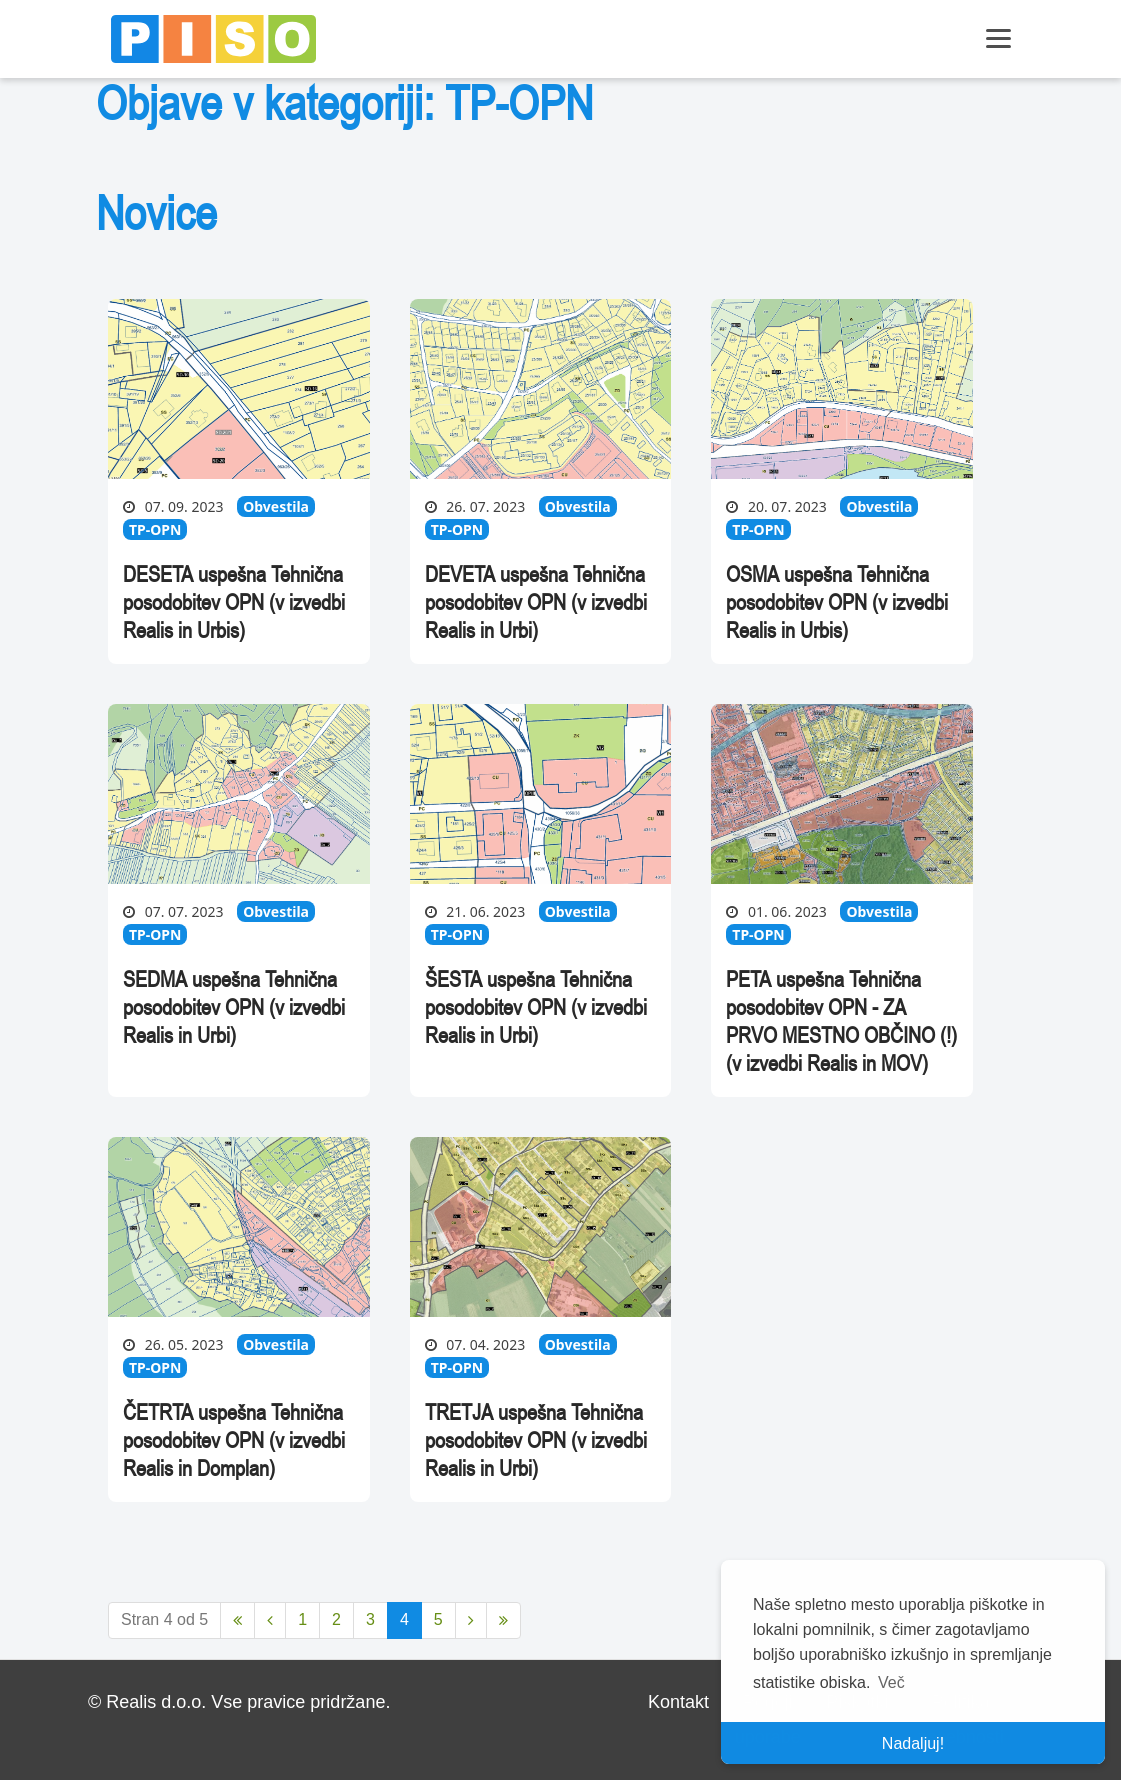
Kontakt (678, 1702)
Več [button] (891, 1682)
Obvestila (276, 506)
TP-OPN (155, 529)
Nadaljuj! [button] (913, 1743)
